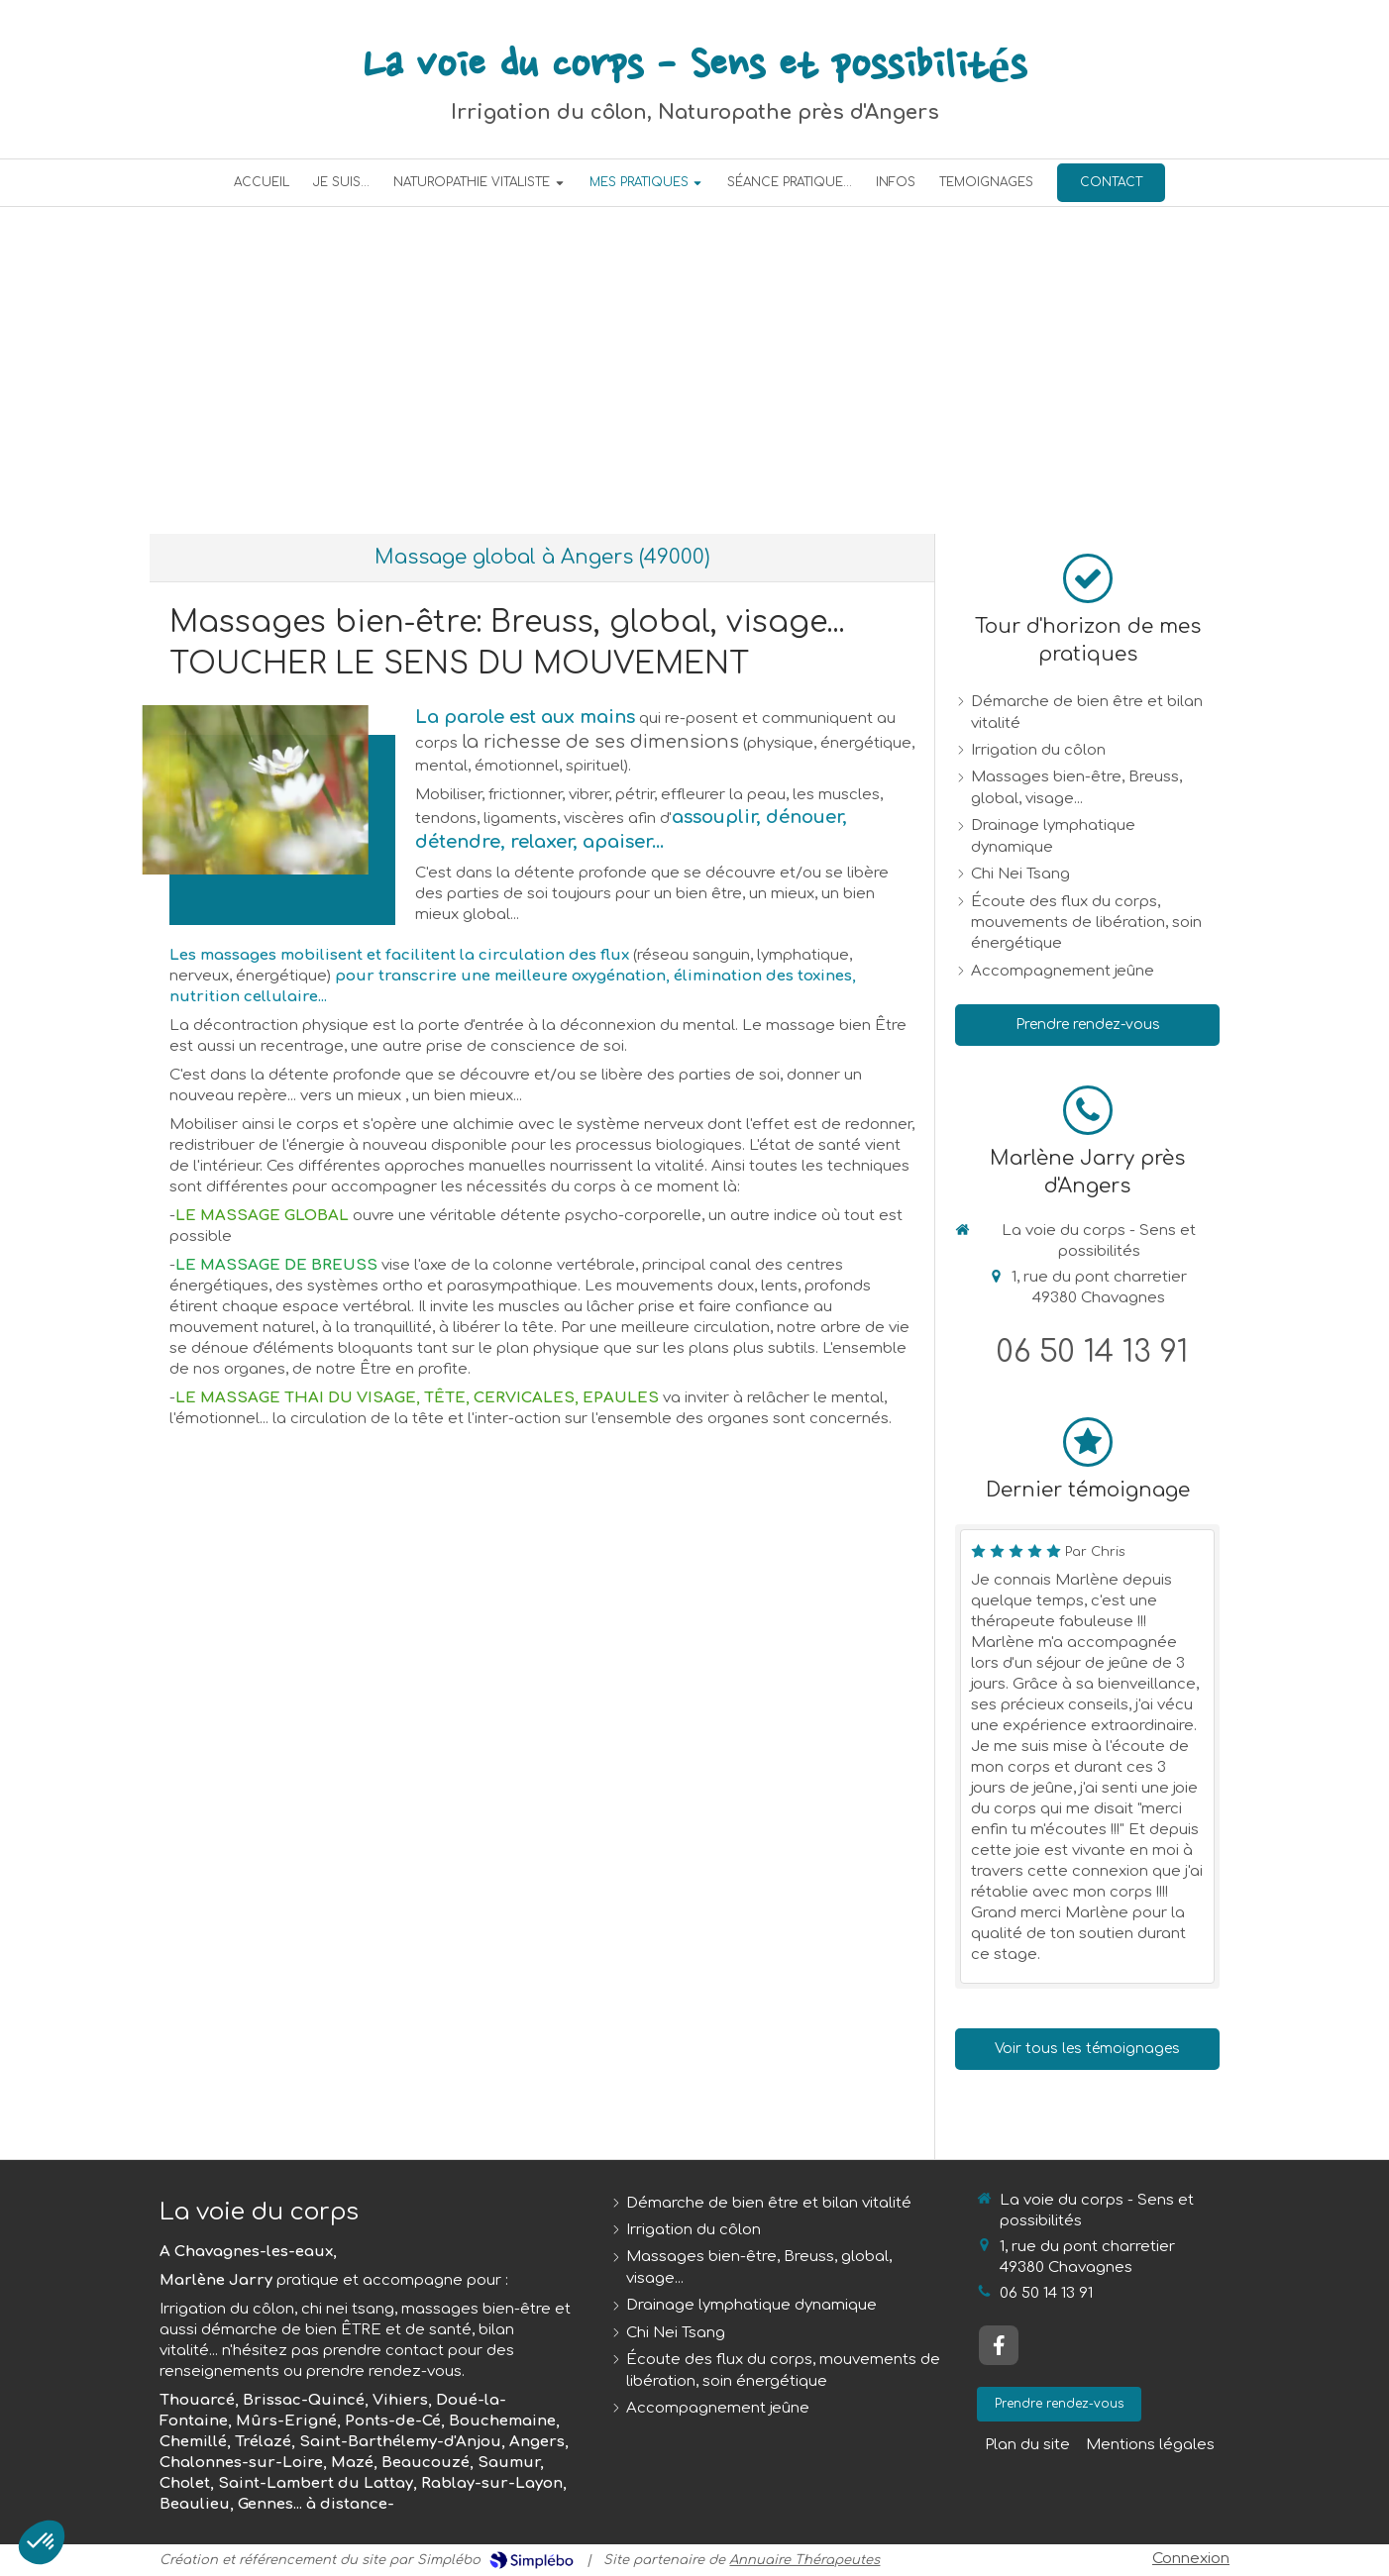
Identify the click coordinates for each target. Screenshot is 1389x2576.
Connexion (1190, 2558)
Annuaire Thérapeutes (804, 2560)
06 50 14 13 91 (1092, 1352)
